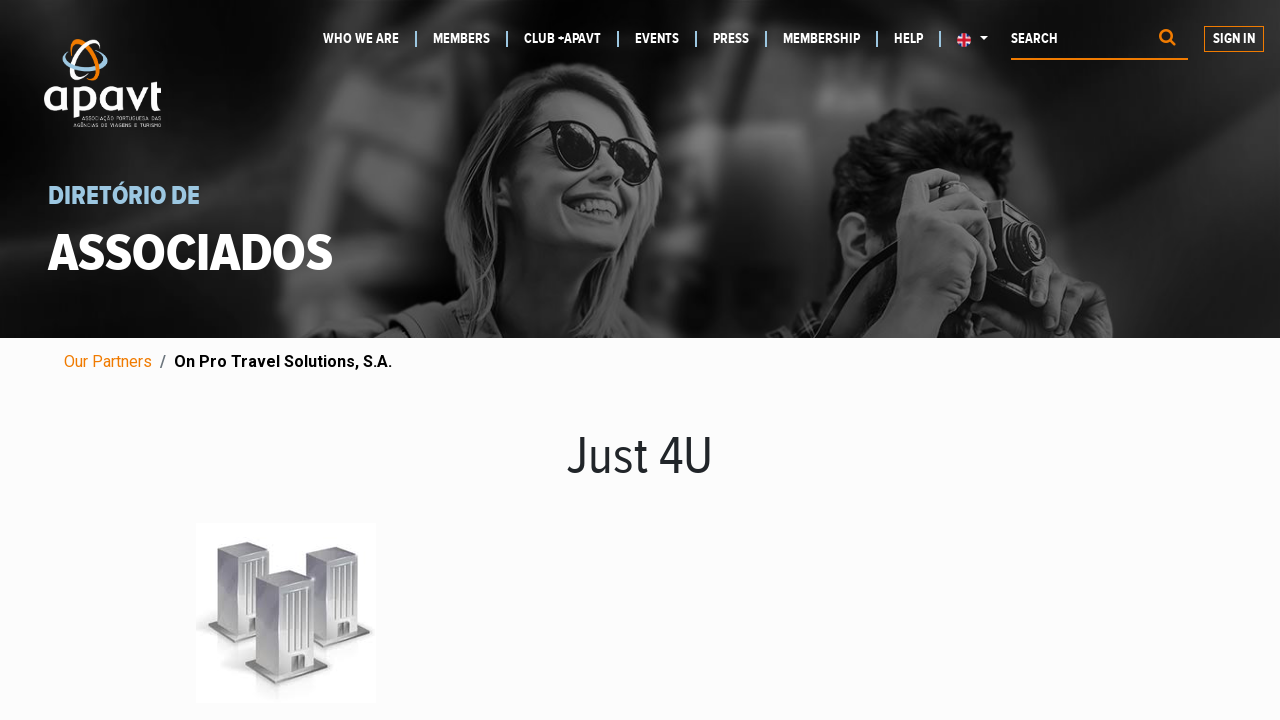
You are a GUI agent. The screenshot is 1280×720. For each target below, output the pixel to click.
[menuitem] (370, 39)
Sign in (1234, 39)
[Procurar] (1167, 39)
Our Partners (108, 361)
